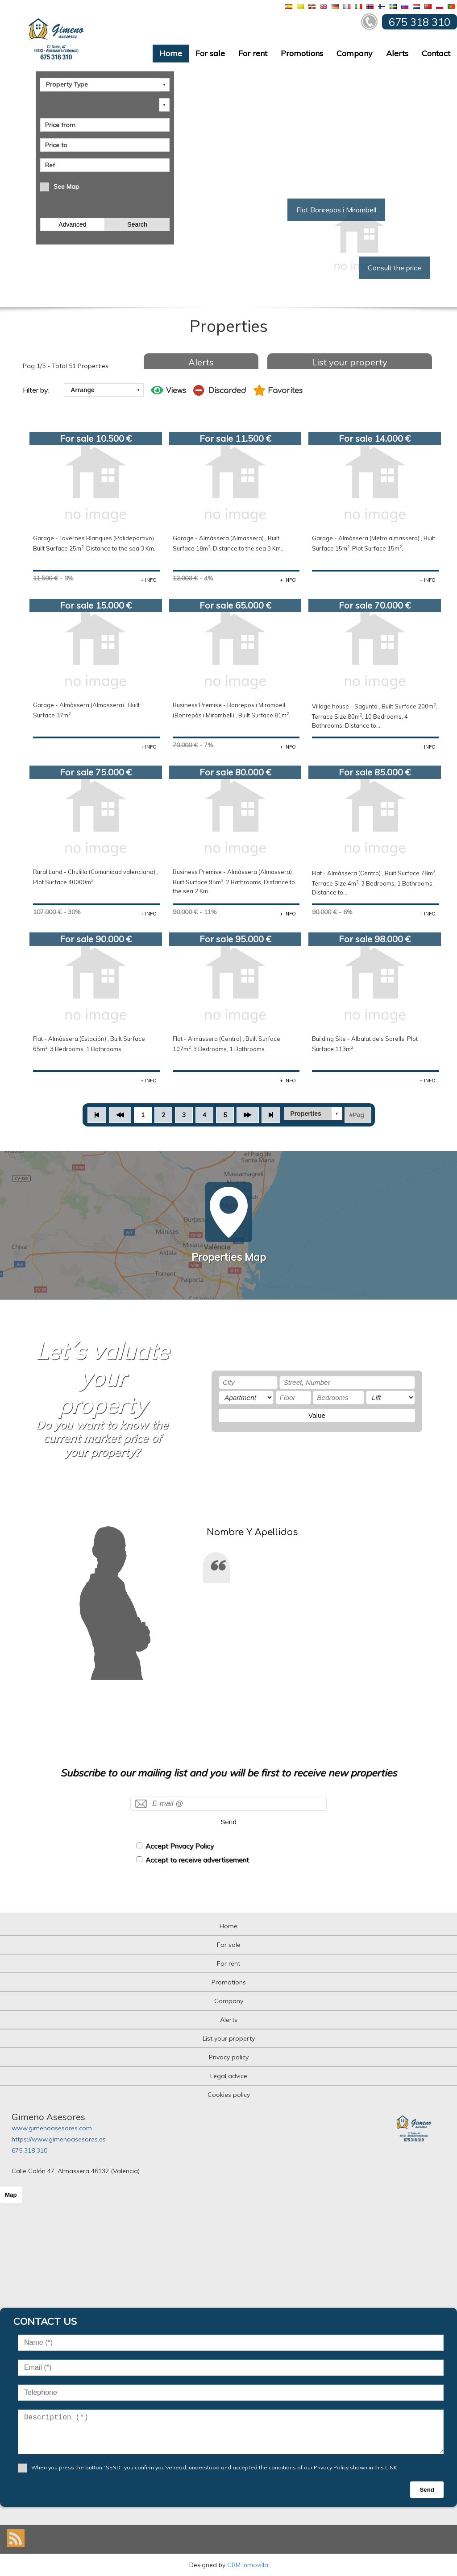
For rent (252, 53)
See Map (66, 186)
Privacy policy (229, 2057)
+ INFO (149, 580)
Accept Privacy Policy (179, 1846)
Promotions (302, 53)
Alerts (397, 53)
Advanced (72, 224)
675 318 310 (29, 2150)
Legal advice (228, 2076)
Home (170, 53)
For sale (210, 53)
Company (355, 53)
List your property (349, 362)
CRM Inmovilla (247, 2565)
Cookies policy (229, 2095)
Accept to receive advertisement (197, 1859)
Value (316, 1415)
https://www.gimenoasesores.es (59, 2139)
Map (11, 2194)
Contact (436, 53)
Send (228, 1822)
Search (137, 224)
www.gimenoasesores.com (52, 2128)
